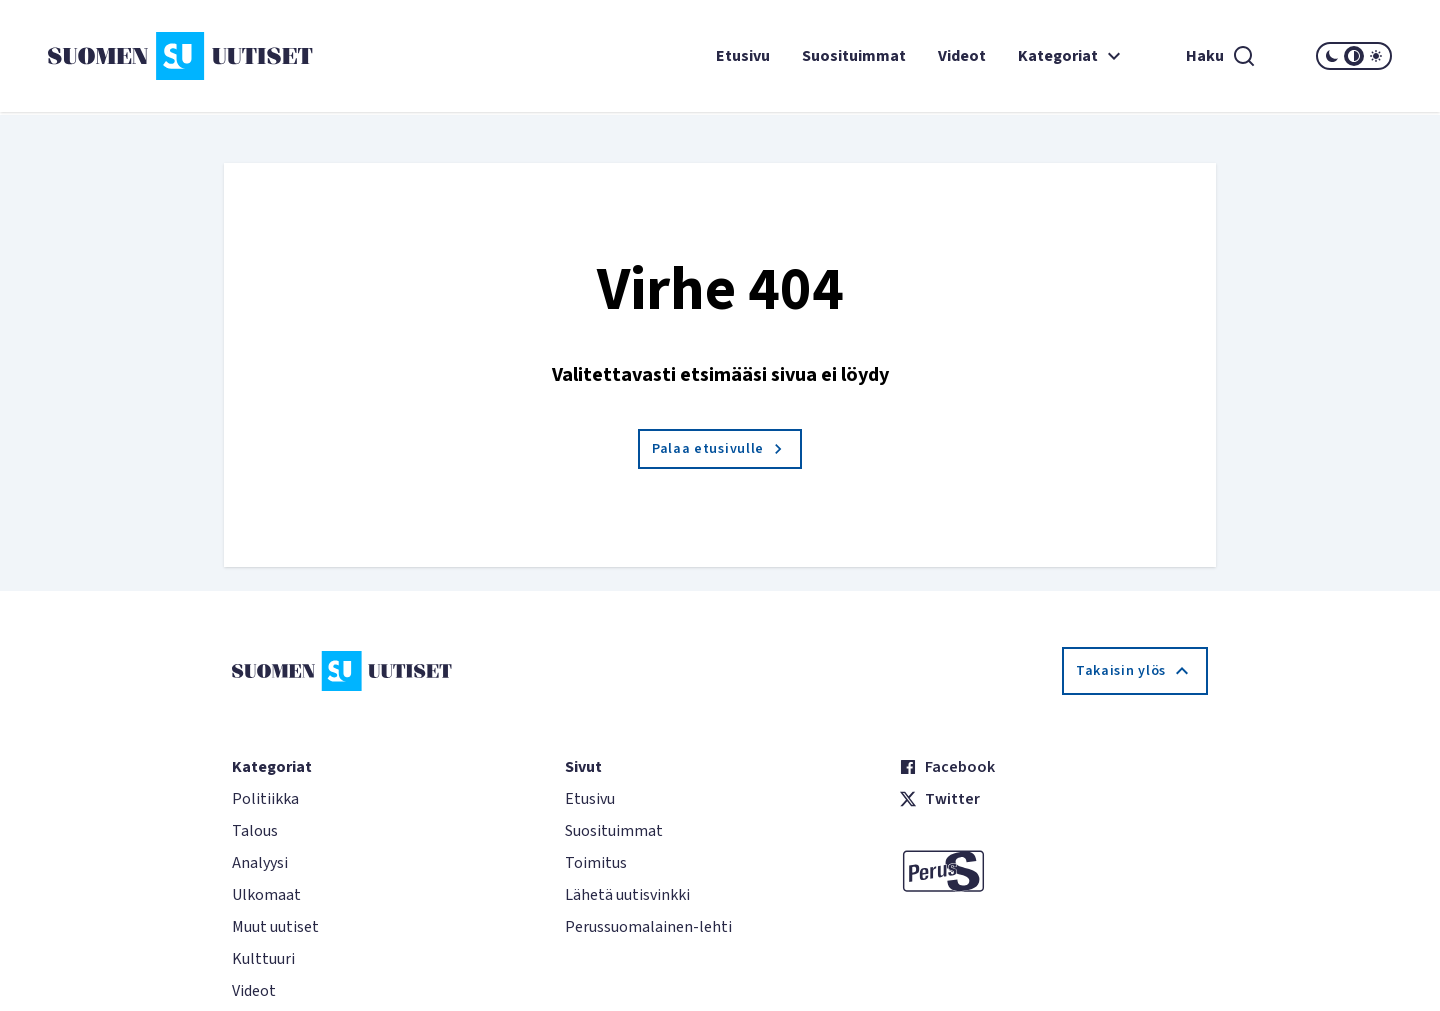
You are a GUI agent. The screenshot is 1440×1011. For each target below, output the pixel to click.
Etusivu (743, 56)
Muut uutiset (275, 927)
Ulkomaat (266, 895)
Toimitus (596, 863)
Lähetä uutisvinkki (627, 895)
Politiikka (265, 799)
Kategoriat (1072, 56)
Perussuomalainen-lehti (648, 927)
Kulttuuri (263, 959)
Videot (962, 56)
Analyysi (260, 863)
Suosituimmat (854, 56)
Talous (255, 831)
